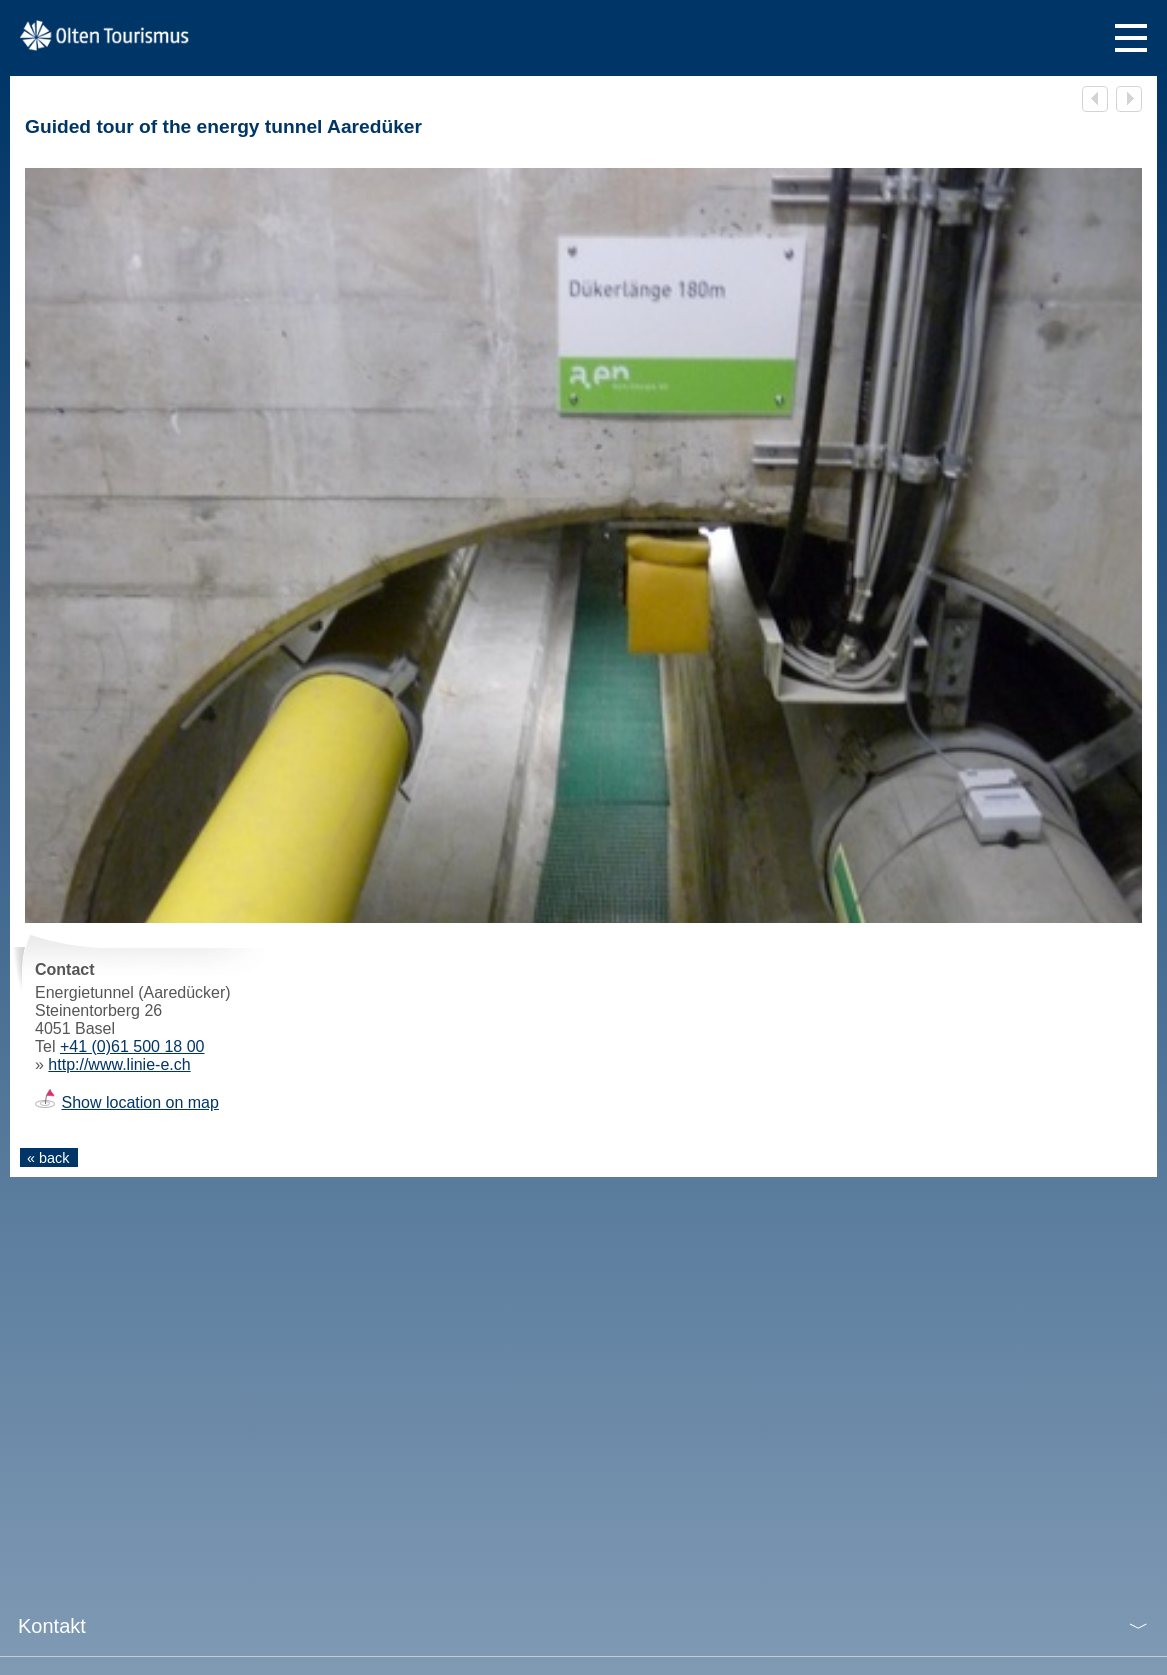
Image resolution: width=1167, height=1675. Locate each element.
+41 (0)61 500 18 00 (132, 1046)
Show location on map (139, 1102)
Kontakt (52, 1626)
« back (48, 1158)
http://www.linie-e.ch (119, 1064)
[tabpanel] (583, 912)
